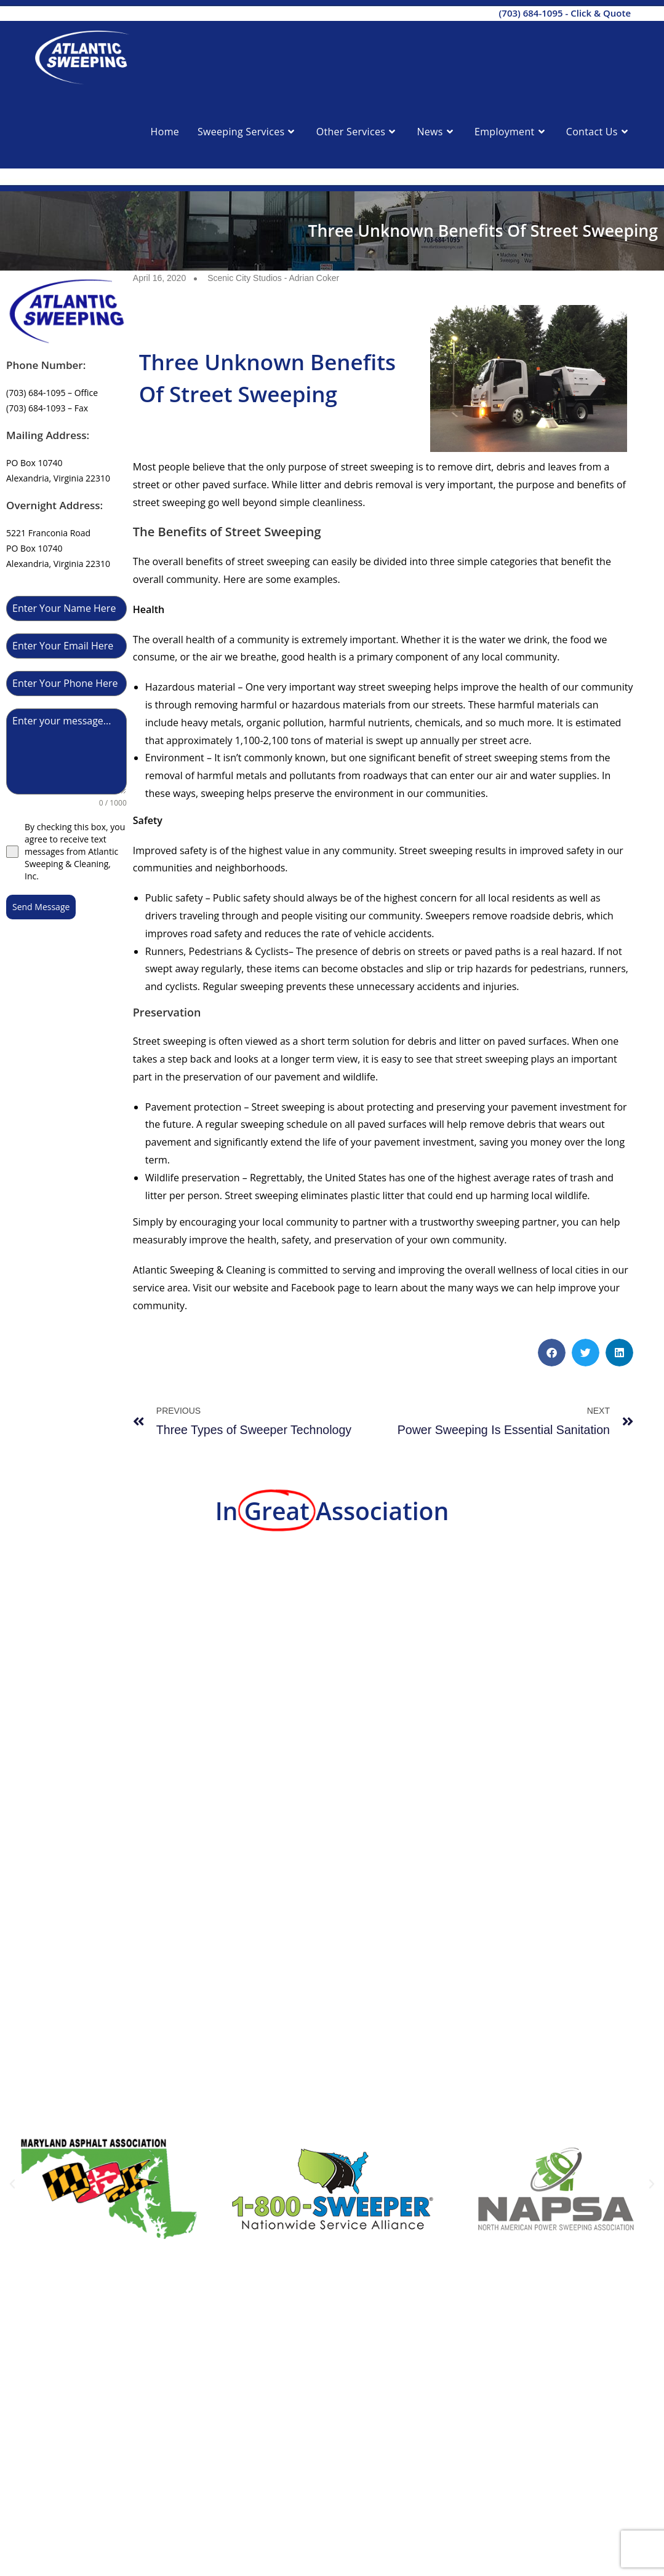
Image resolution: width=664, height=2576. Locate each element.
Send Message (41, 907)
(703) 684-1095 (531, 13)
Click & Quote (600, 13)
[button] (552, 1352)
